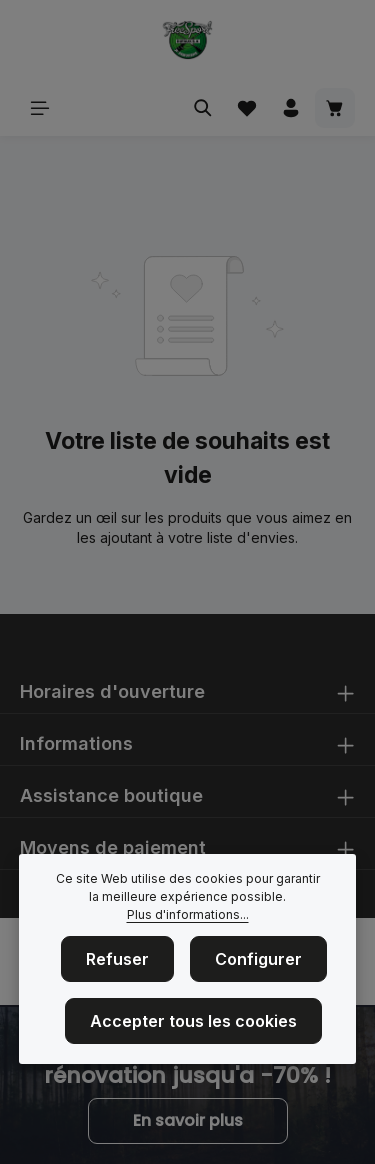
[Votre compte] (291, 108)
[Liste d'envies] (247, 108)
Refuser (117, 959)
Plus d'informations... (188, 914)
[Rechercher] (203, 108)
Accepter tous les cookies (193, 1021)
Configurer (258, 959)
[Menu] (40, 108)
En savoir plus (188, 1120)
